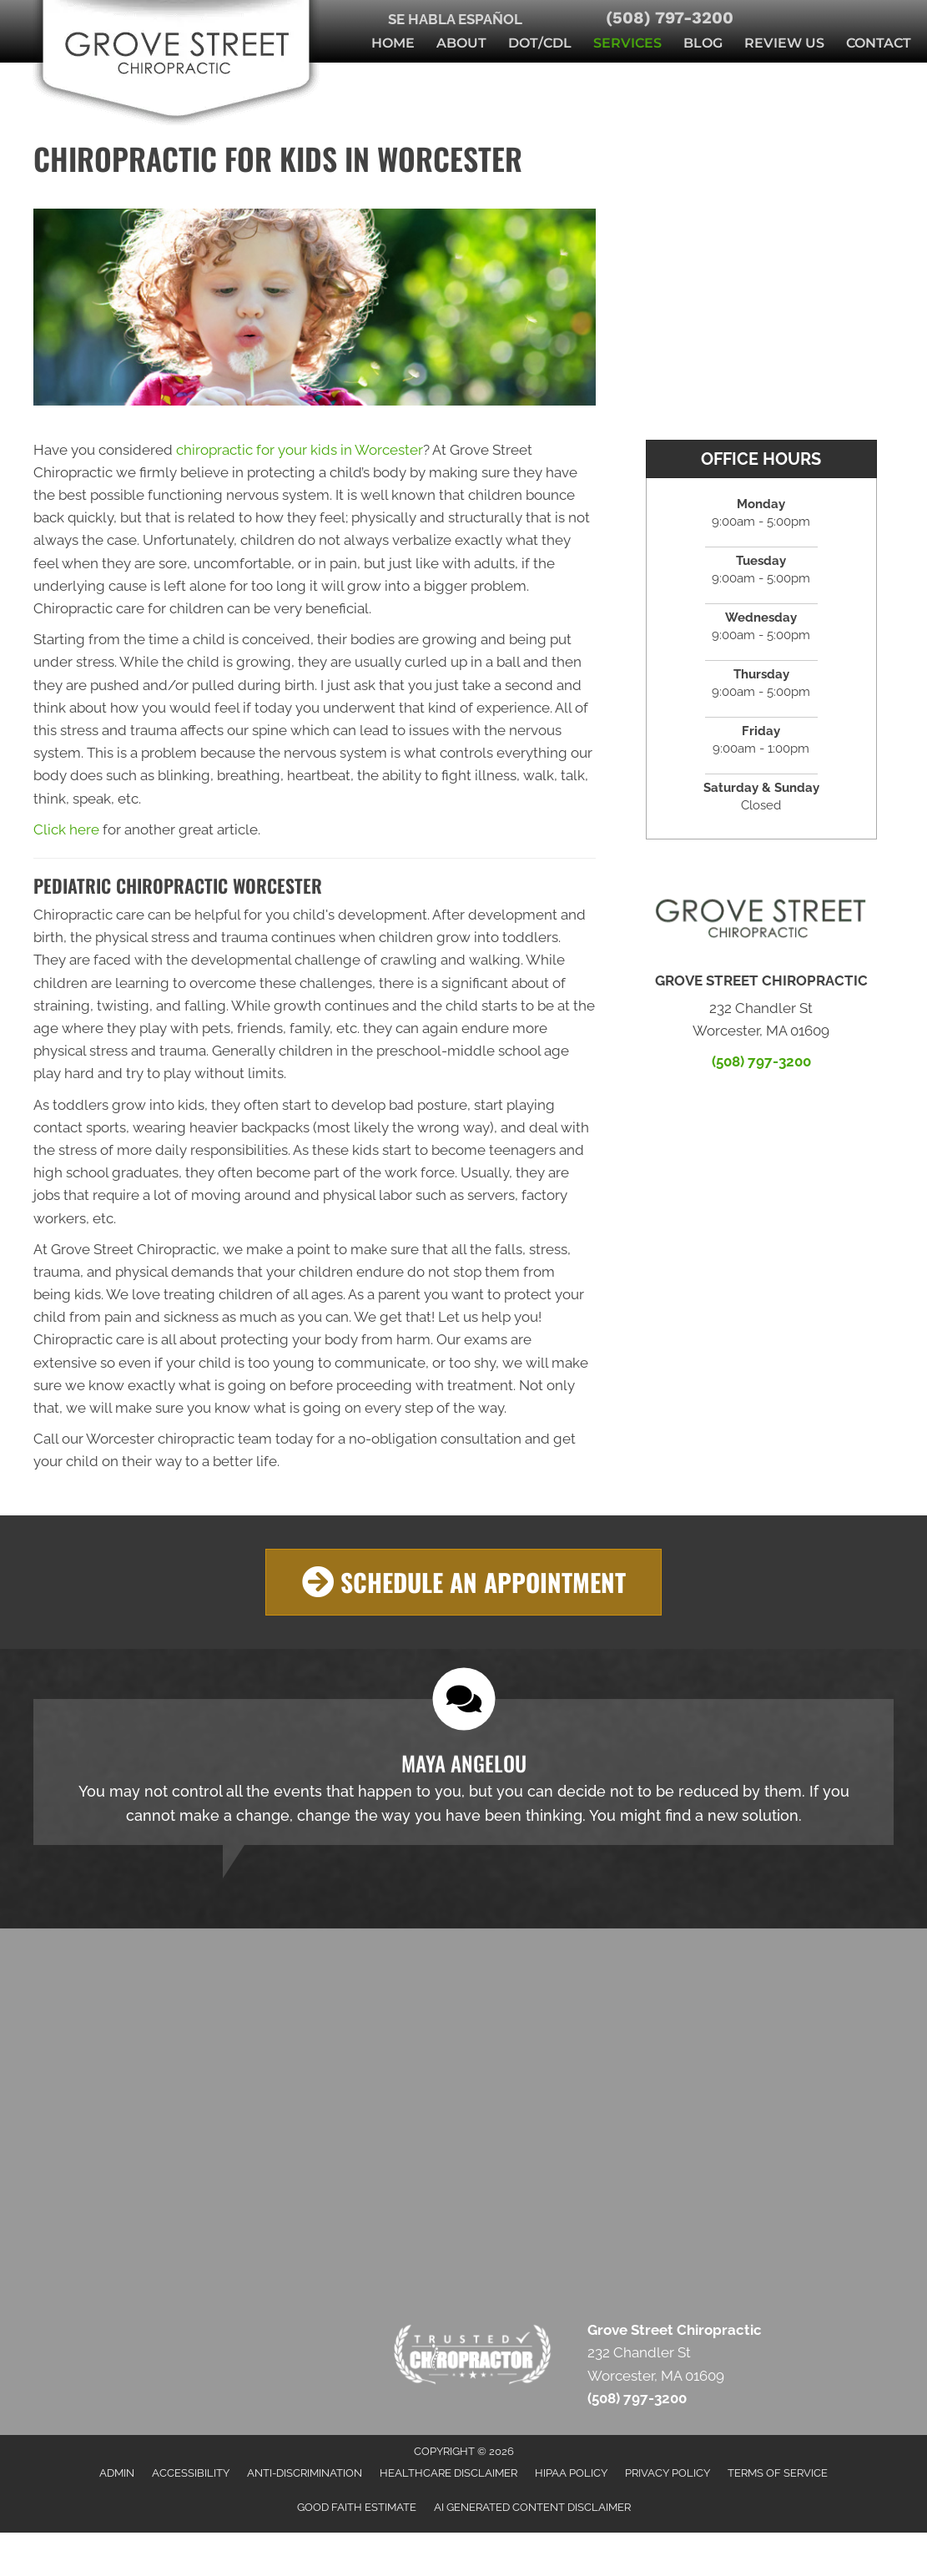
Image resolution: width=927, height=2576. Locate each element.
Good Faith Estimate (356, 2507)
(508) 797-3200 (669, 18)
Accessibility (190, 2473)
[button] (463, 1582)
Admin (116, 2473)
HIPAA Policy (571, 2473)
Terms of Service (778, 2473)
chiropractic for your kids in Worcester (299, 449)
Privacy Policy (667, 2473)
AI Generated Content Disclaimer (532, 2507)
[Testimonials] (463, 1773)
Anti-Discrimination (304, 2473)
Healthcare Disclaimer (448, 2473)
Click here (66, 829)
